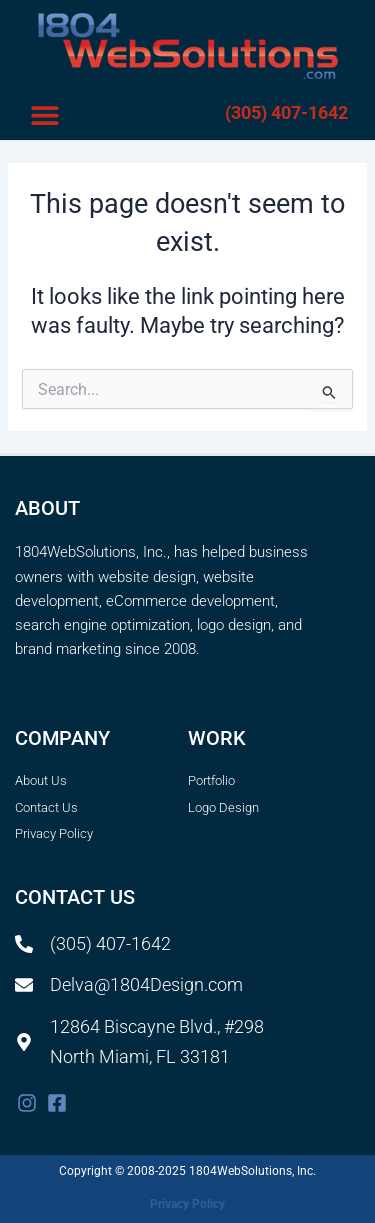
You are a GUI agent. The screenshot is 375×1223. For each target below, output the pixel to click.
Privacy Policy (187, 1204)
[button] (45, 114)
